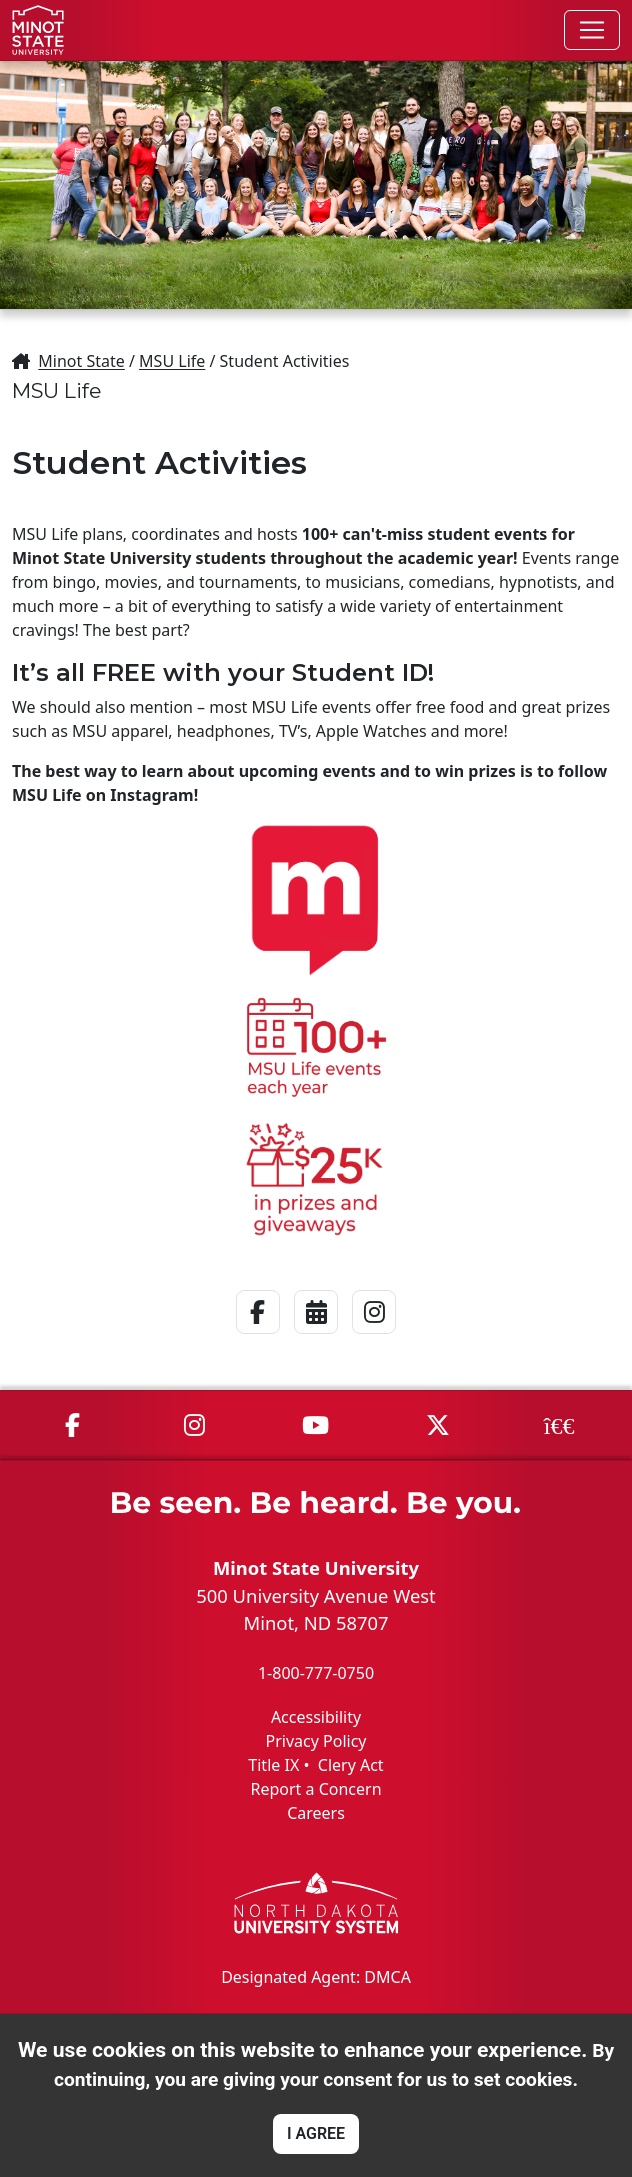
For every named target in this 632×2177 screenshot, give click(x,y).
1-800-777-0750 (316, 1673)
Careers (316, 1813)
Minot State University (316, 1567)
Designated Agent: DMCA (316, 1977)
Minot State (81, 361)
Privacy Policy (316, 1741)
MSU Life (172, 361)
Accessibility (316, 1717)
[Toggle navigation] (592, 30)
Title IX (273, 1765)
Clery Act (351, 1765)
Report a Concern (315, 1789)
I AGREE (316, 2133)
